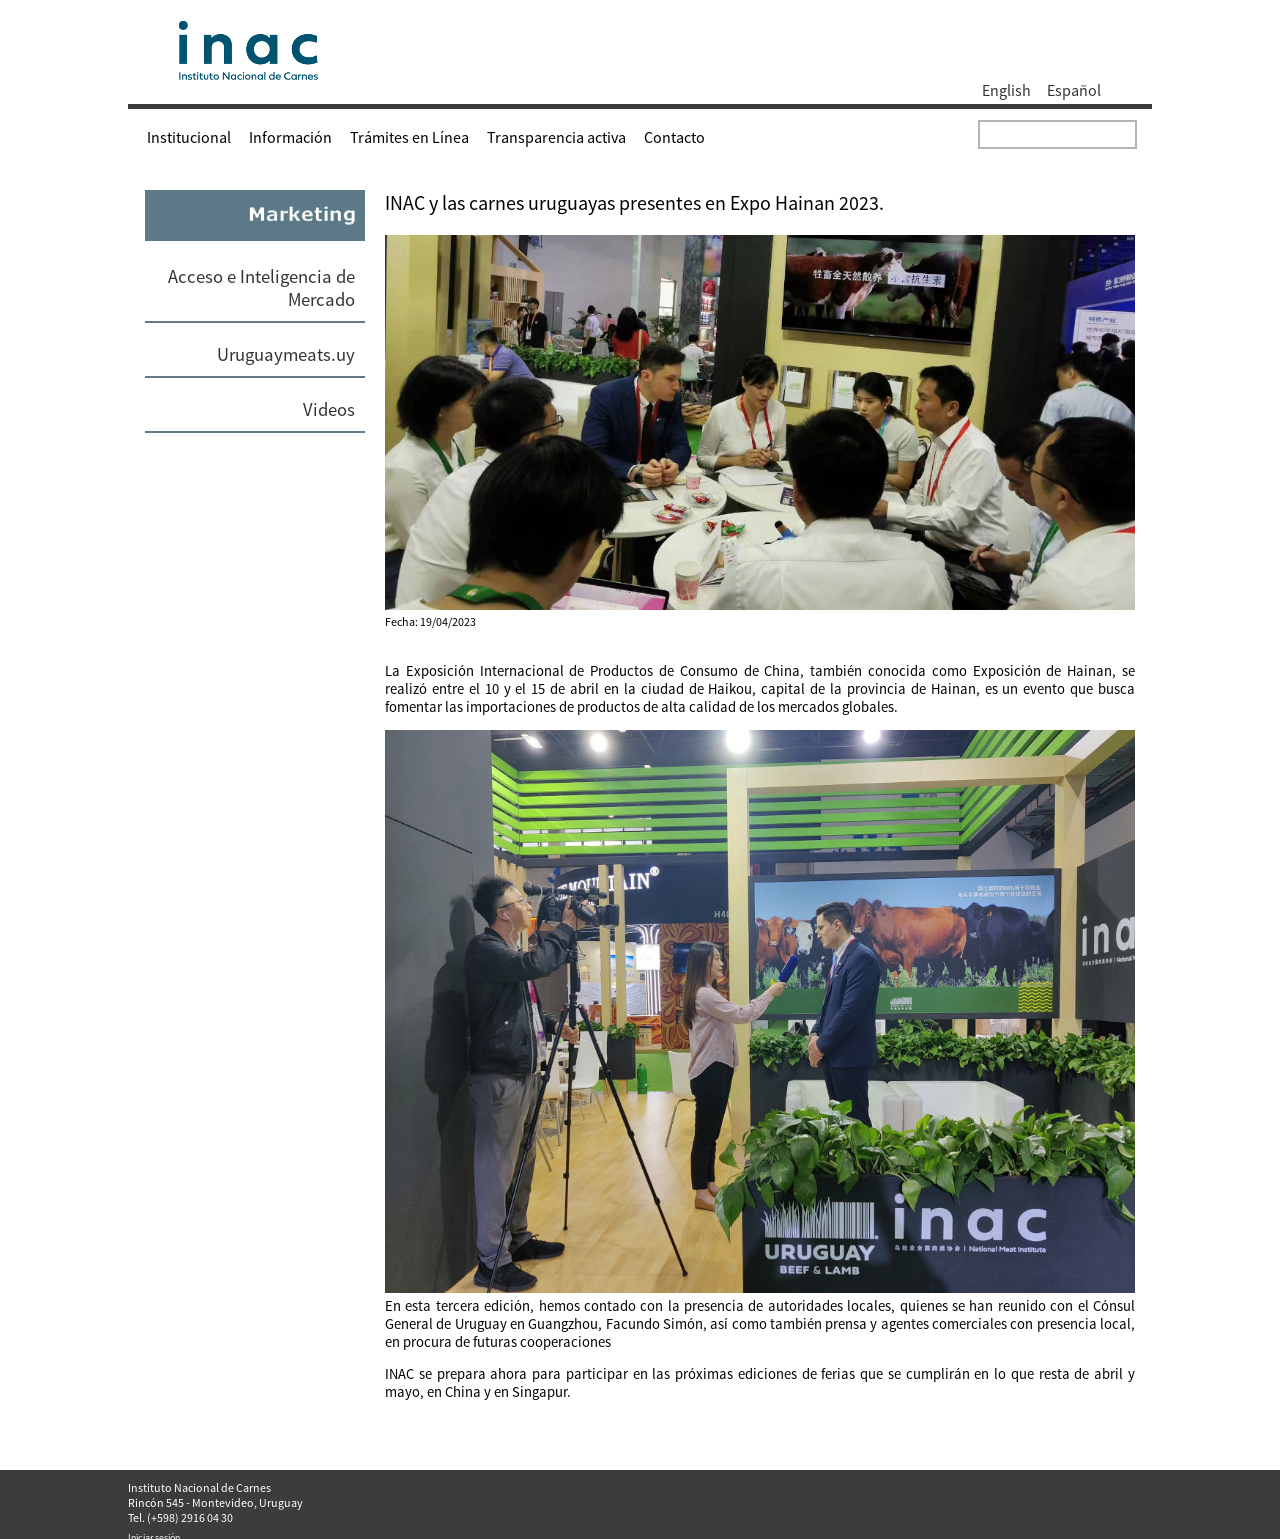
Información (290, 137)
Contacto (674, 137)
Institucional (189, 137)
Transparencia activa (556, 137)
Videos (329, 409)
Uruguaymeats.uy (286, 354)
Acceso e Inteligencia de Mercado (261, 288)
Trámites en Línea (409, 137)
